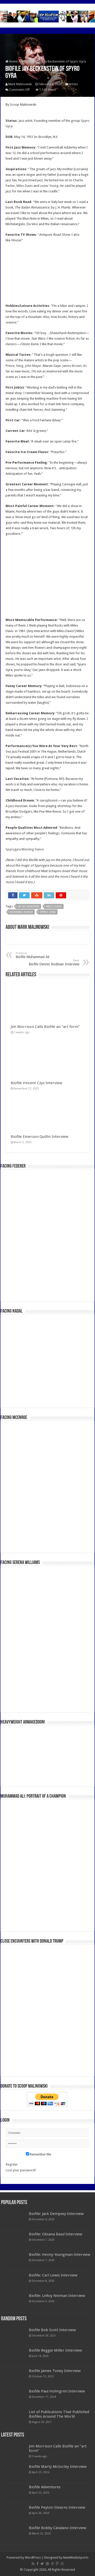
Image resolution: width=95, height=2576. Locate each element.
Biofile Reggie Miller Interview (55, 2350)
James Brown (72, 366)
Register (12, 2164)
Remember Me (38, 2154)
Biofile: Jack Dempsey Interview (56, 2213)
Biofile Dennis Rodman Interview (53, 962)
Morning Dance (21, 912)
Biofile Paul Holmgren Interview (57, 2391)
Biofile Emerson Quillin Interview (39, 1136)
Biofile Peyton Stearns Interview (57, 2507)
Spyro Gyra (48, 912)
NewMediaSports (75, 2557)
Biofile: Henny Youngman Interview (59, 2254)
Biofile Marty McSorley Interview (57, 2466)
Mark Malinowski (20, 84)
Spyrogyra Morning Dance (25, 849)
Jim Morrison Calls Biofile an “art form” (45, 1026)
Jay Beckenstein (28, 906)
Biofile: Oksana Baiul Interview (55, 2234)
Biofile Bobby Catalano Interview (57, 2528)
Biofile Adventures (45, 2487)
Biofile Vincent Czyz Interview (36, 1083)
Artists (25, 61)
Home (11, 61)
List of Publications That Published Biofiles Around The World (59, 2414)
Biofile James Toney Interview (55, 2370)
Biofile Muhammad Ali (42, 955)
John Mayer (33, 366)
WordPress (33, 2557)
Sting (19, 366)
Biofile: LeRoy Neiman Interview (57, 2295)
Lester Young (49, 186)
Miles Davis (24, 186)
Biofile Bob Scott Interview (52, 2330)
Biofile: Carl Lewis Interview (53, 2275)
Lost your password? (21, 2170)
